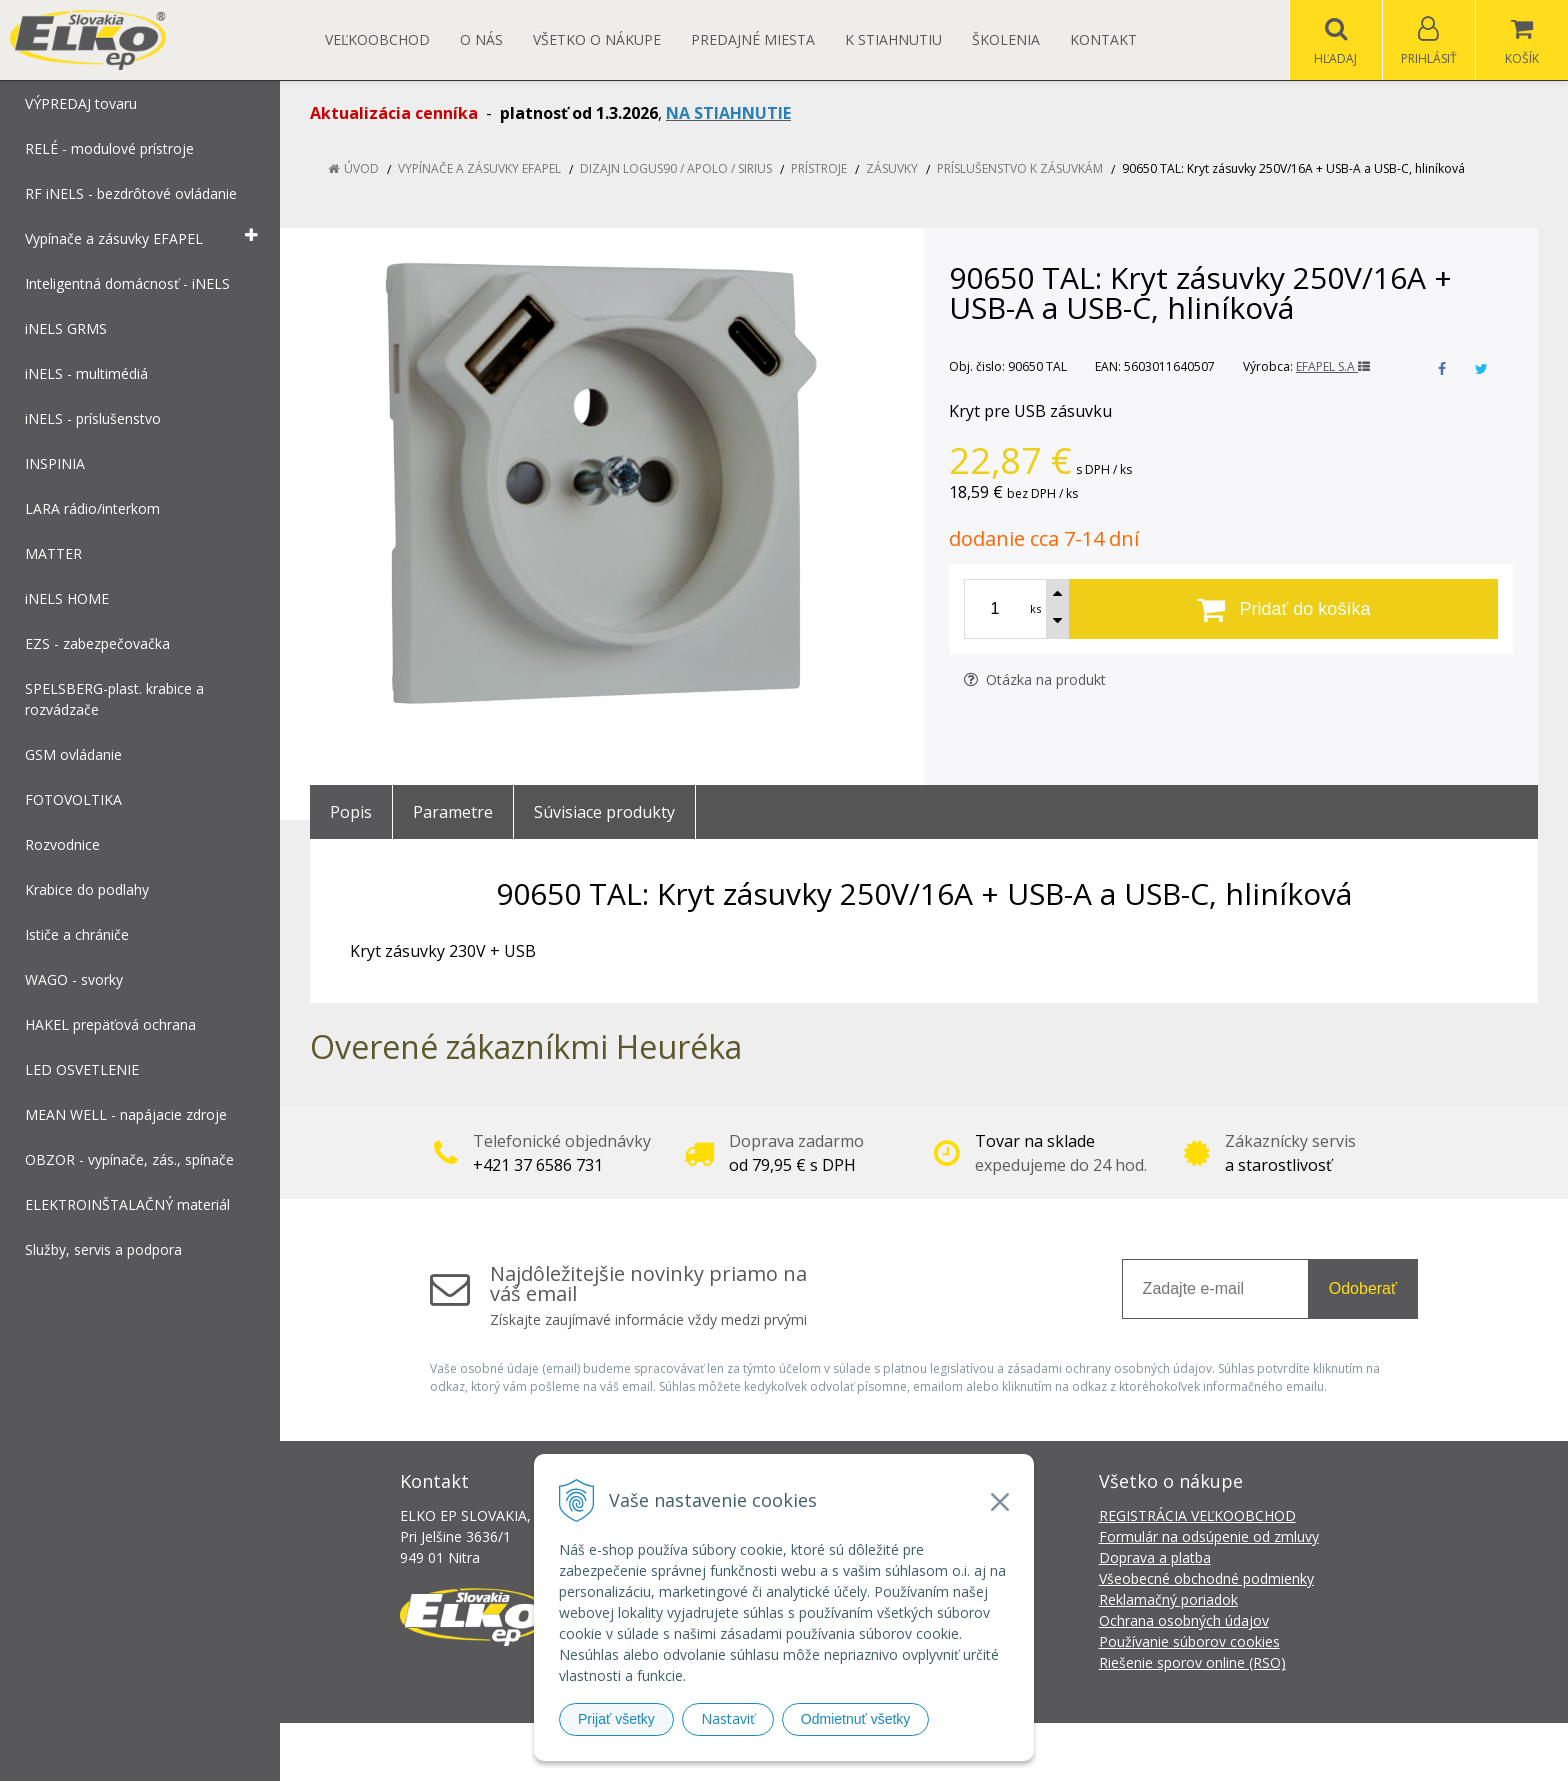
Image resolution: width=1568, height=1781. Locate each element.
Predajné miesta (753, 39)
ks (1035, 608)
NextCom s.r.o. (1143, 1751)
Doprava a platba (1155, 1557)
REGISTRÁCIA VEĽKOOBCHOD (1197, 1515)
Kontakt (1103, 39)
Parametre (453, 812)
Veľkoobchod (377, 39)
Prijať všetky (616, 1719)
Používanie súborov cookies (1189, 1641)
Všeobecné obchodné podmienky (1206, 1578)
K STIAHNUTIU (893, 39)
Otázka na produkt (1035, 679)
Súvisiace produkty (604, 812)
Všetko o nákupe (597, 39)
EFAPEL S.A (1333, 366)
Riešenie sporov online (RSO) (1192, 1662)
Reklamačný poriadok (1168, 1599)
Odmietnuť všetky (856, 1719)
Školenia (1006, 39)
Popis (351, 812)
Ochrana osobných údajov (1184, 1620)
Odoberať (1363, 1288)
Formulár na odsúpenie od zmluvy (1209, 1536)
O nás (481, 39)
